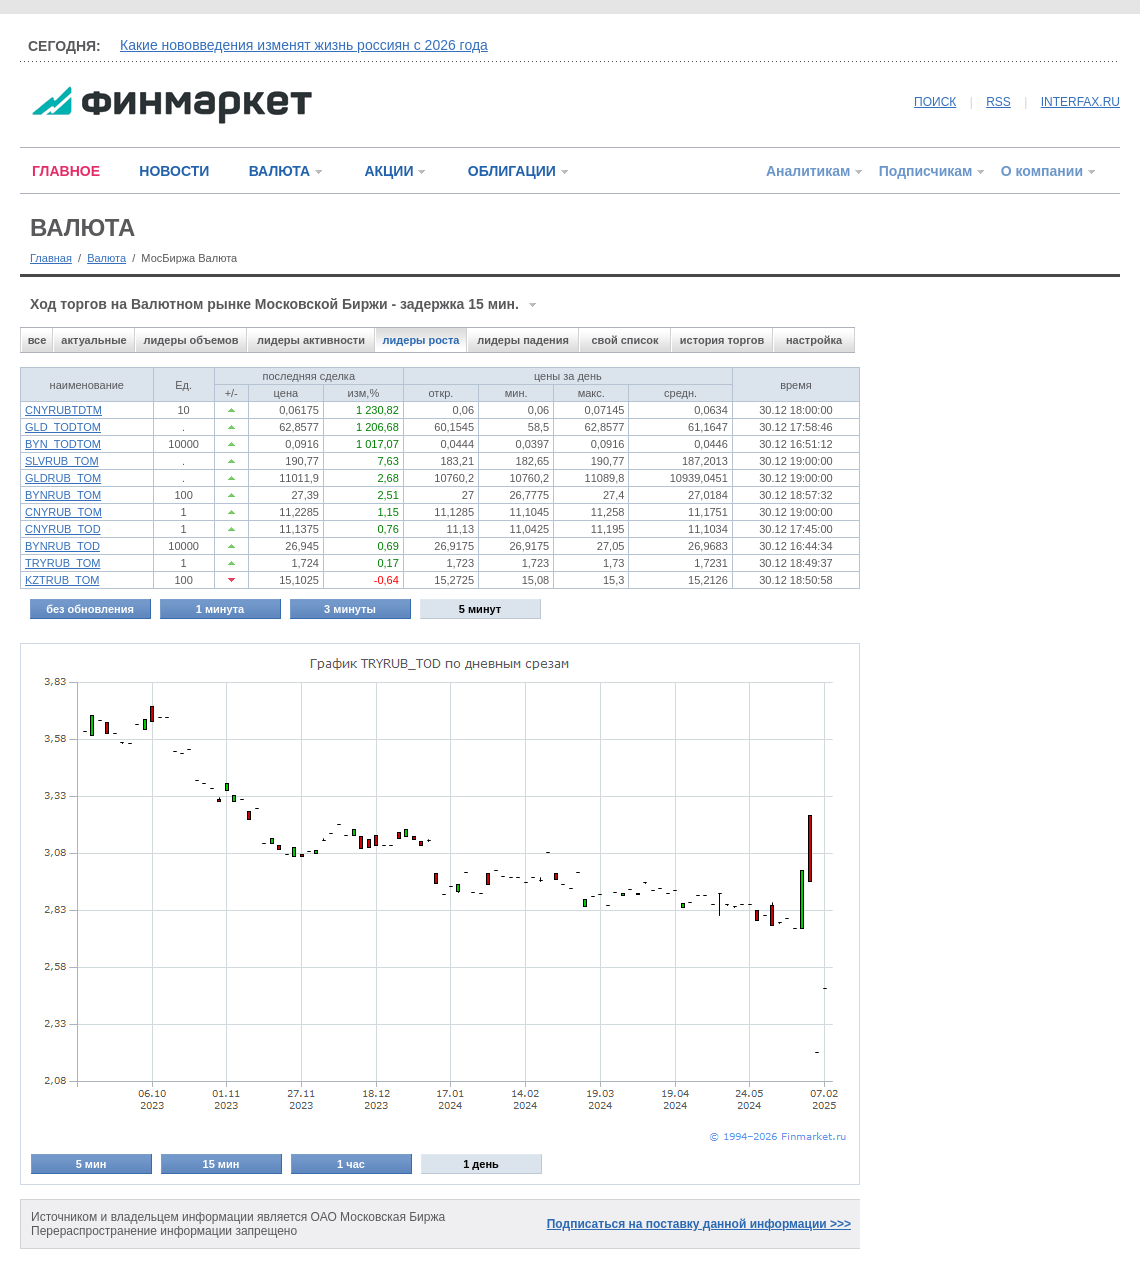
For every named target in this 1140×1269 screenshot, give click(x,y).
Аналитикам (808, 171)
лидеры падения (523, 340)
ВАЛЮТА (279, 171)
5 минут (480, 609)
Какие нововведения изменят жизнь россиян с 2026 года (304, 45)
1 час (351, 1164)
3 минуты (350, 609)
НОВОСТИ (174, 171)
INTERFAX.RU (1080, 102)
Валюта (106, 258)
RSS (998, 102)
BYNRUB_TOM (63, 495)
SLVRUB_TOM (62, 461)
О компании (1042, 171)
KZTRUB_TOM (62, 580)
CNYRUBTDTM (63, 410)
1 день (481, 1164)
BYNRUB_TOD (62, 546)
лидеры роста (421, 340)
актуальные (93, 340)
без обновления (90, 609)
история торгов (722, 340)
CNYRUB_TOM (63, 512)
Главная (51, 258)
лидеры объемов (191, 340)
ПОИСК (935, 102)
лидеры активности (311, 340)
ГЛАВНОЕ (66, 171)
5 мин (91, 1164)
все (37, 340)
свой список (624, 340)
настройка (814, 340)
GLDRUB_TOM (63, 478)
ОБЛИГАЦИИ (512, 171)
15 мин (221, 1164)
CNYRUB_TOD (63, 529)
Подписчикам (926, 171)
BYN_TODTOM (63, 444)
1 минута (220, 609)
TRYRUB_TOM (62, 563)
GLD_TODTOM (63, 427)
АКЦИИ (388, 171)
